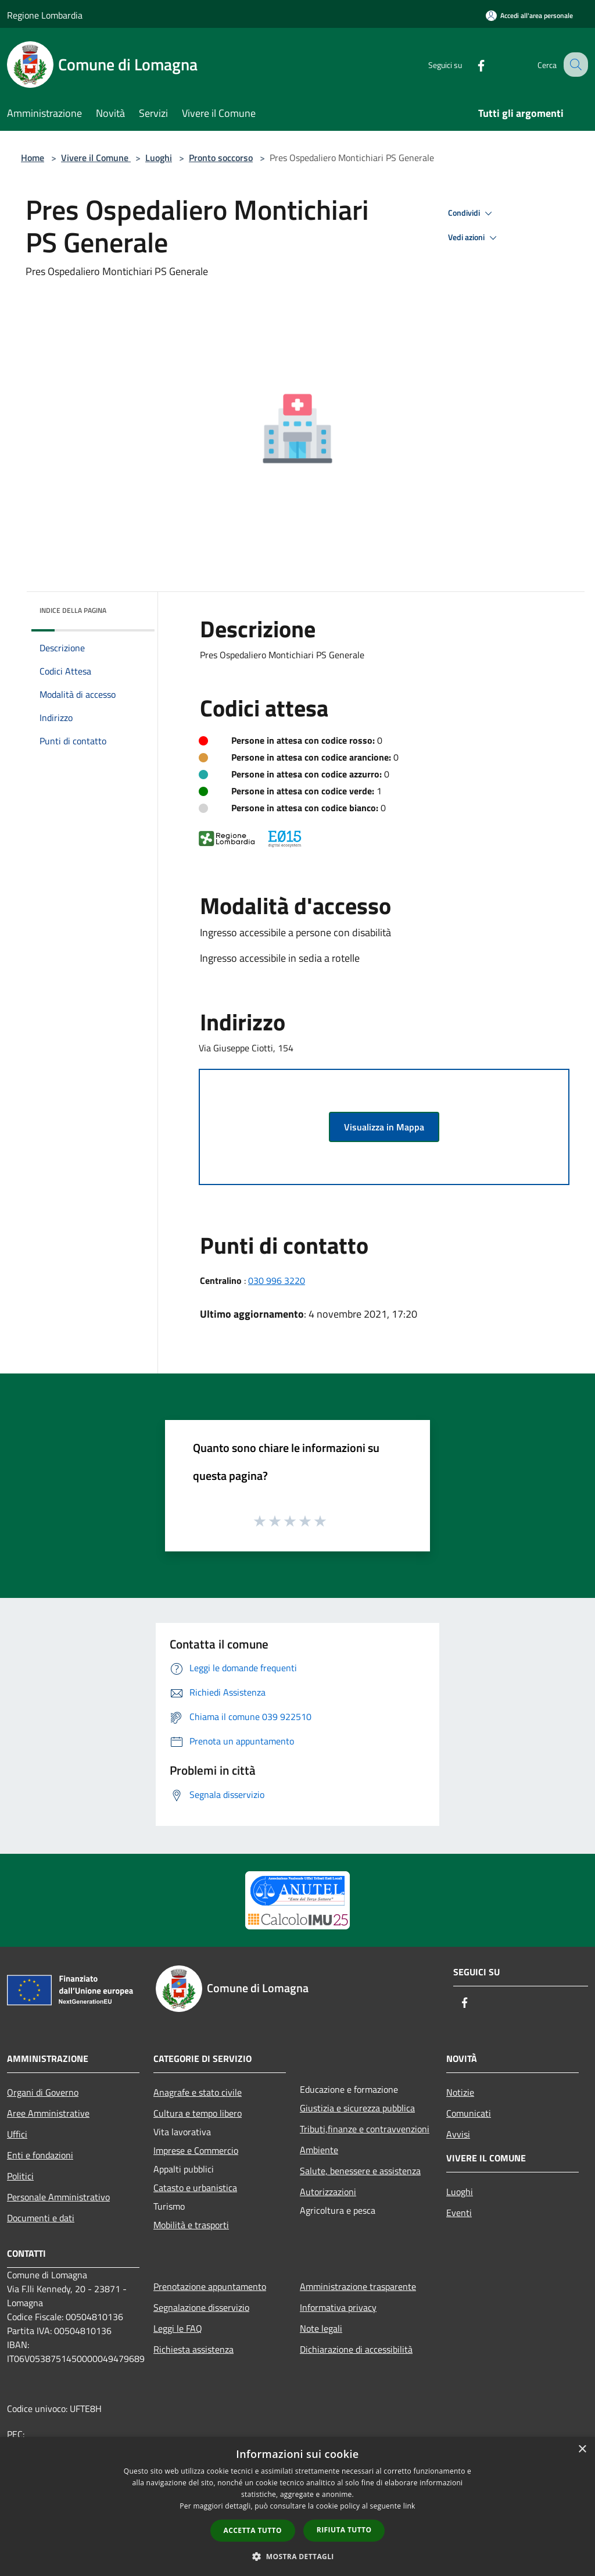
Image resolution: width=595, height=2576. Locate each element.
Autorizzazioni (328, 2192)
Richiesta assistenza (193, 2349)
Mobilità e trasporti (191, 2225)
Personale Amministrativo (58, 2197)
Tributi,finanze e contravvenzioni (364, 2129)
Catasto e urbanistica (195, 2188)
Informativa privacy (338, 2307)
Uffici (17, 2134)
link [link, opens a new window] (409, 2506)
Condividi (472, 213)
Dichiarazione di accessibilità (356, 2349)
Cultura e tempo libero (197, 2113)
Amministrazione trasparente (358, 2286)
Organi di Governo (42, 2092)
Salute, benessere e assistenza (360, 2171)
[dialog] (297, 2506)
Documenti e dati (40, 2218)
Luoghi (158, 158)
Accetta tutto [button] (253, 2530)
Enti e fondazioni (40, 2155)
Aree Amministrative (48, 2113)
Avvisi (458, 2134)
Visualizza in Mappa (384, 1127)
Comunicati (468, 2113)
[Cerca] (574, 65)
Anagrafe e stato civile (197, 2092)
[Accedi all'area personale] (529, 15)
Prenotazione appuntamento (209, 2286)
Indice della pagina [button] (73, 610)
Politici (20, 2176)
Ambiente (319, 2150)
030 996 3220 (276, 1280)
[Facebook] (470, 64)
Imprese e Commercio (195, 2150)
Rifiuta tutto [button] (344, 2530)
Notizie (460, 2092)
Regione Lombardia (45, 15)
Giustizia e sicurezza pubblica (357, 2108)
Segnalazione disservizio (201, 2307)
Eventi (459, 2213)
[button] (297, 2556)
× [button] (582, 2449)
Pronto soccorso (221, 158)
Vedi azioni (474, 238)
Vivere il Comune (96, 158)
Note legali (321, 2328)
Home (32, 158)
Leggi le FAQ (177, 2328)
